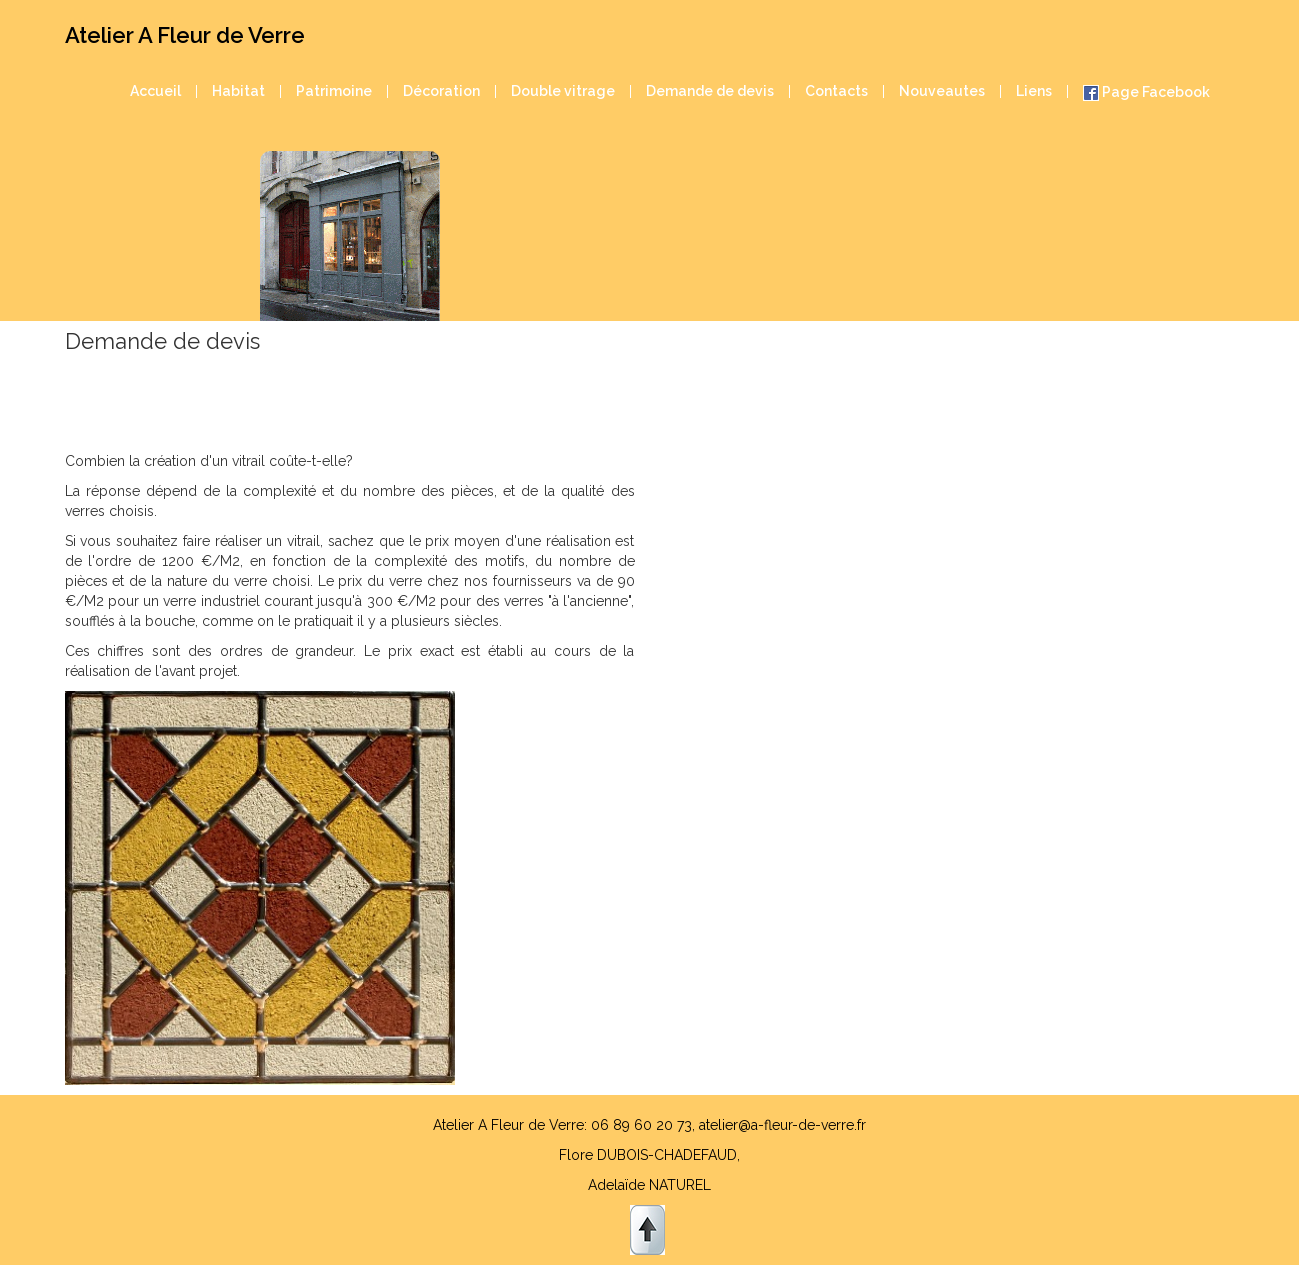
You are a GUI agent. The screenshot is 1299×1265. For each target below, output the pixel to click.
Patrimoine (334, 91)
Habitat (238, 91)
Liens (1034, 91)
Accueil (155, 91)
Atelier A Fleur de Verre (185, 35)
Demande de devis (710, 91)
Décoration (441, 91)
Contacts (836, 91)
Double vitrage (563, 91)
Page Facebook (1146, 93)
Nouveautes (942, 91)
